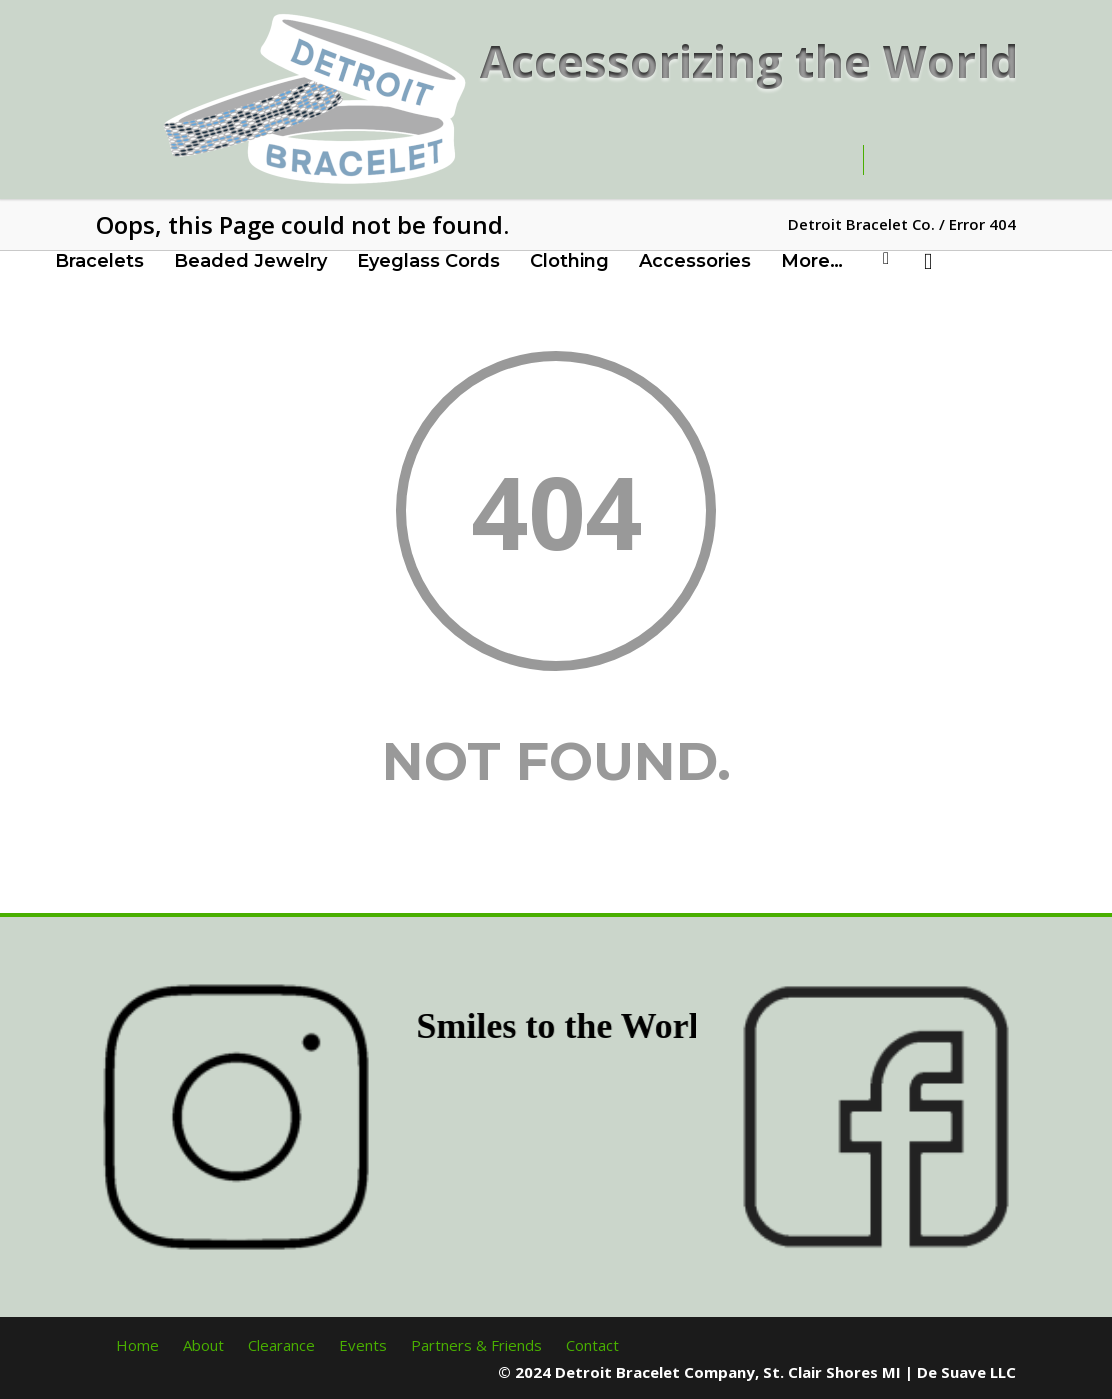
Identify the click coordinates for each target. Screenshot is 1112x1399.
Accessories (695, 261)
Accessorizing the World (749, 60)
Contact (592, 1345)
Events (363, 1345)
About (203, 1345)
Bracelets (99, 261)
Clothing (569, 261)
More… (812, 261)
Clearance (281, 1345)
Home (137, 1345)
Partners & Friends (476, 1345)
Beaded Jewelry (250, 261)
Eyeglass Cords (428, 261)
